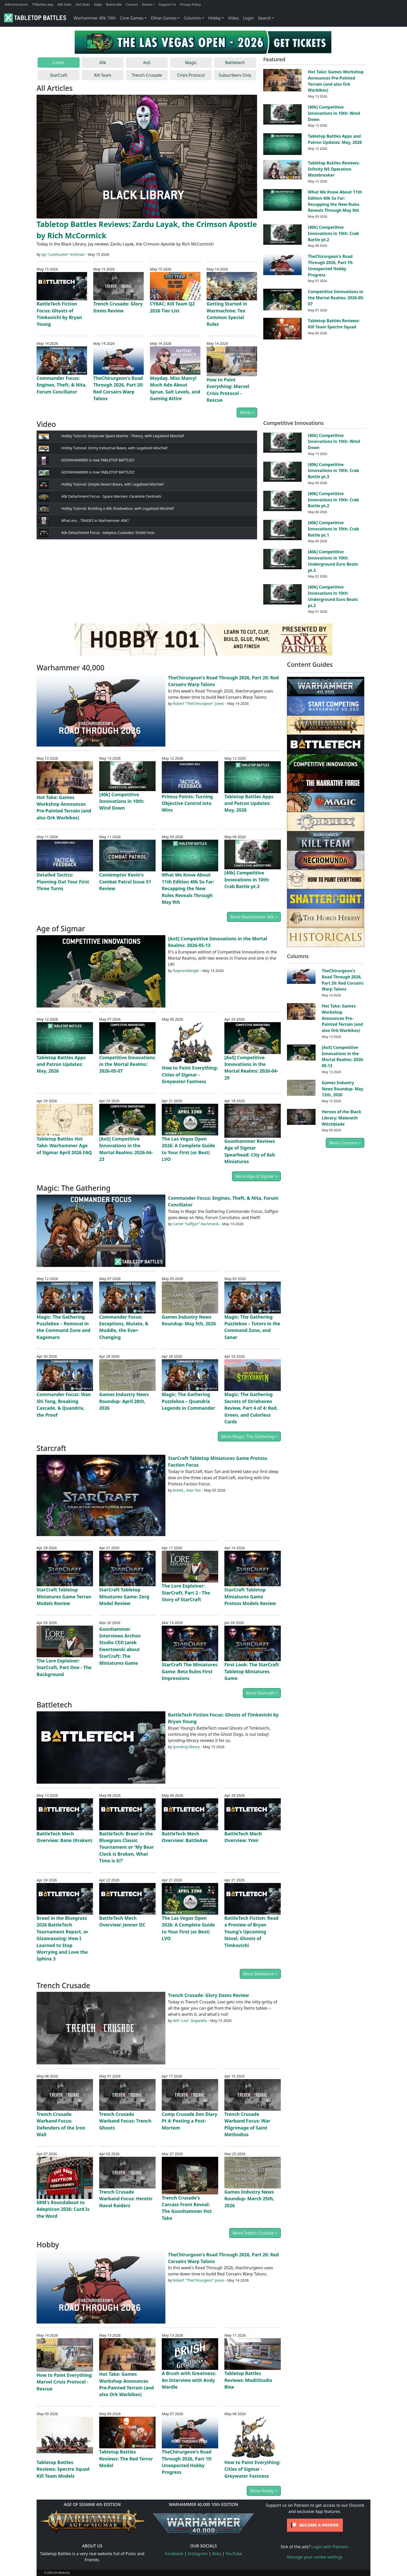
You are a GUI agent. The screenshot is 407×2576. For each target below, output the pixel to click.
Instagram (198, 2553)
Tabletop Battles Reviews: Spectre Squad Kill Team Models (63, 2469)
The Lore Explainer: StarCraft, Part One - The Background (64, 1667)
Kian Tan (193, 1490)
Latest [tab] (59, 62)
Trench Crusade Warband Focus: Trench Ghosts (125, 2121)
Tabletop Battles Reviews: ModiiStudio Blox (248, 2380)
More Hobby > (263, 2491)
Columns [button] (192, 18)
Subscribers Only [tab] (235, 75)
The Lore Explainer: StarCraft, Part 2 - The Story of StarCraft (186, 1592)
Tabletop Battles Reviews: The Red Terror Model (126, 2458)
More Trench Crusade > (255, 2233)
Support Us (167, 4)
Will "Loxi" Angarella (190, 2020)
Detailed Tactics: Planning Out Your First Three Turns (63, 881)
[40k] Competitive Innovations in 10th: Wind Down (334, 113)
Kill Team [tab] (102, 75)
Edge (98, 4)
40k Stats (64, 4)
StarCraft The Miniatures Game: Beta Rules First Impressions (189, 1671)
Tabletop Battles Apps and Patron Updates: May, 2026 (335, 139)
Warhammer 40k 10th (95, 18)
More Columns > (345, 1143)
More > (247, 412)
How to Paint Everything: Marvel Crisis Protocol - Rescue (64, 2382)
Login (248, 18)
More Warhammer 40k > (253, 917)
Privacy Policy (190, 4)
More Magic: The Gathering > (249, 1436)
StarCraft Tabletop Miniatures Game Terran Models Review (64, 1596)
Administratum (16, 4)
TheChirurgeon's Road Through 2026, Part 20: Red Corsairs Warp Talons (342, 980)
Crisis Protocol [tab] (191, 75)
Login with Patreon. (330, 2546)
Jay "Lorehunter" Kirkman (62, 254)
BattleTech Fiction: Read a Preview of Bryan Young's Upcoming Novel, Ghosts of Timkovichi (251, 1931)
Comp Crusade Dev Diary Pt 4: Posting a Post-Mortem (189, 2121)
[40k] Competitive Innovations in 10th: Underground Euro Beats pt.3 (333, 561)
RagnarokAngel (186, 970)
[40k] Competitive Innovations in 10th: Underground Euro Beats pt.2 (333, 596)
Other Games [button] (163, 18)
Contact (132, 4)
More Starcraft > (261, 1693)
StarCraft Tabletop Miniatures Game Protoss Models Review (250, 1596)
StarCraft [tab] (58, 75)
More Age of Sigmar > (256, 1176)
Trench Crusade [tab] (147, 75)
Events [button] (147, 4)
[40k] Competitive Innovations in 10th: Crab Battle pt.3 (333, 471)
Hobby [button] (214, 18)
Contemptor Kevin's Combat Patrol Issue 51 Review (125, 881)
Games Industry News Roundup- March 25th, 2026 (249, 2199)
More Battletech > (260, 1974)
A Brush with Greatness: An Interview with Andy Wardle (189, 2380)
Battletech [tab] (235, 62)
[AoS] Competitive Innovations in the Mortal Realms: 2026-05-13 (343, 1056)
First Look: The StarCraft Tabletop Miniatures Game (251, 1671)
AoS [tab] (147, 62)
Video (233, 18)
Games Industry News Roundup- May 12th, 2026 (342, 1089)
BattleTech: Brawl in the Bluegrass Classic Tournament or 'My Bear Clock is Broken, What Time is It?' (126, 1847)
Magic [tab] (191, 62)
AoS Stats (82, 4)
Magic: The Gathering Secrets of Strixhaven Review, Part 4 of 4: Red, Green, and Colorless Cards (251, 1408)
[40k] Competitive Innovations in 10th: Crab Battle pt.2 (333, 233)
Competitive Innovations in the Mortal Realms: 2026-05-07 (336, 298)
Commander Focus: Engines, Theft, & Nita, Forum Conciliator (62, 385)
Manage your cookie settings (315, 2557)
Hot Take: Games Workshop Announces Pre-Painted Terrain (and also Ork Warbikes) (335, 81)
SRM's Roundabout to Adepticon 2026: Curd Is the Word (63, 2209)
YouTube (234, 2553)
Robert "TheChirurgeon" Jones (198, 703)
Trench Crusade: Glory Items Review (208, 1995)
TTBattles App (42, 4)
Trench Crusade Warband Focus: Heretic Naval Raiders (125, 2199)
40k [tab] (102, 62)
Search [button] (264, 18)
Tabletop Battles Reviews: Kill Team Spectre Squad (334, 324)
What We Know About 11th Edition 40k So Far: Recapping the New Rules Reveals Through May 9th (335, 201)
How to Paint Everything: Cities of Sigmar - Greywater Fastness (190, 1074)
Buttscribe (114, 4)
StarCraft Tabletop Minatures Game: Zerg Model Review (124, 1596)
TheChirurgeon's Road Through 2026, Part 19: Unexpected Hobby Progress (330, 265)
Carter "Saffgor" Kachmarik (196, 1223)
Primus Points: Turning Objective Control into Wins (187, 803)
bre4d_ (178, 1490)
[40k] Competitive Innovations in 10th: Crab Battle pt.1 (333, 529)
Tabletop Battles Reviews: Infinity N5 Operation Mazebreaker (334, 169)
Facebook (174, 2553)
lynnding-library (186, 1746)
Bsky (216, 2553)
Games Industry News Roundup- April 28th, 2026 (124, 1401)
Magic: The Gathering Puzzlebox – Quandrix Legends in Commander (188, 1401)
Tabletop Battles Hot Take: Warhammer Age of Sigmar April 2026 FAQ (64, 1145)
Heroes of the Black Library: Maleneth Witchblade (341, 1118)
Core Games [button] (132, 18)
